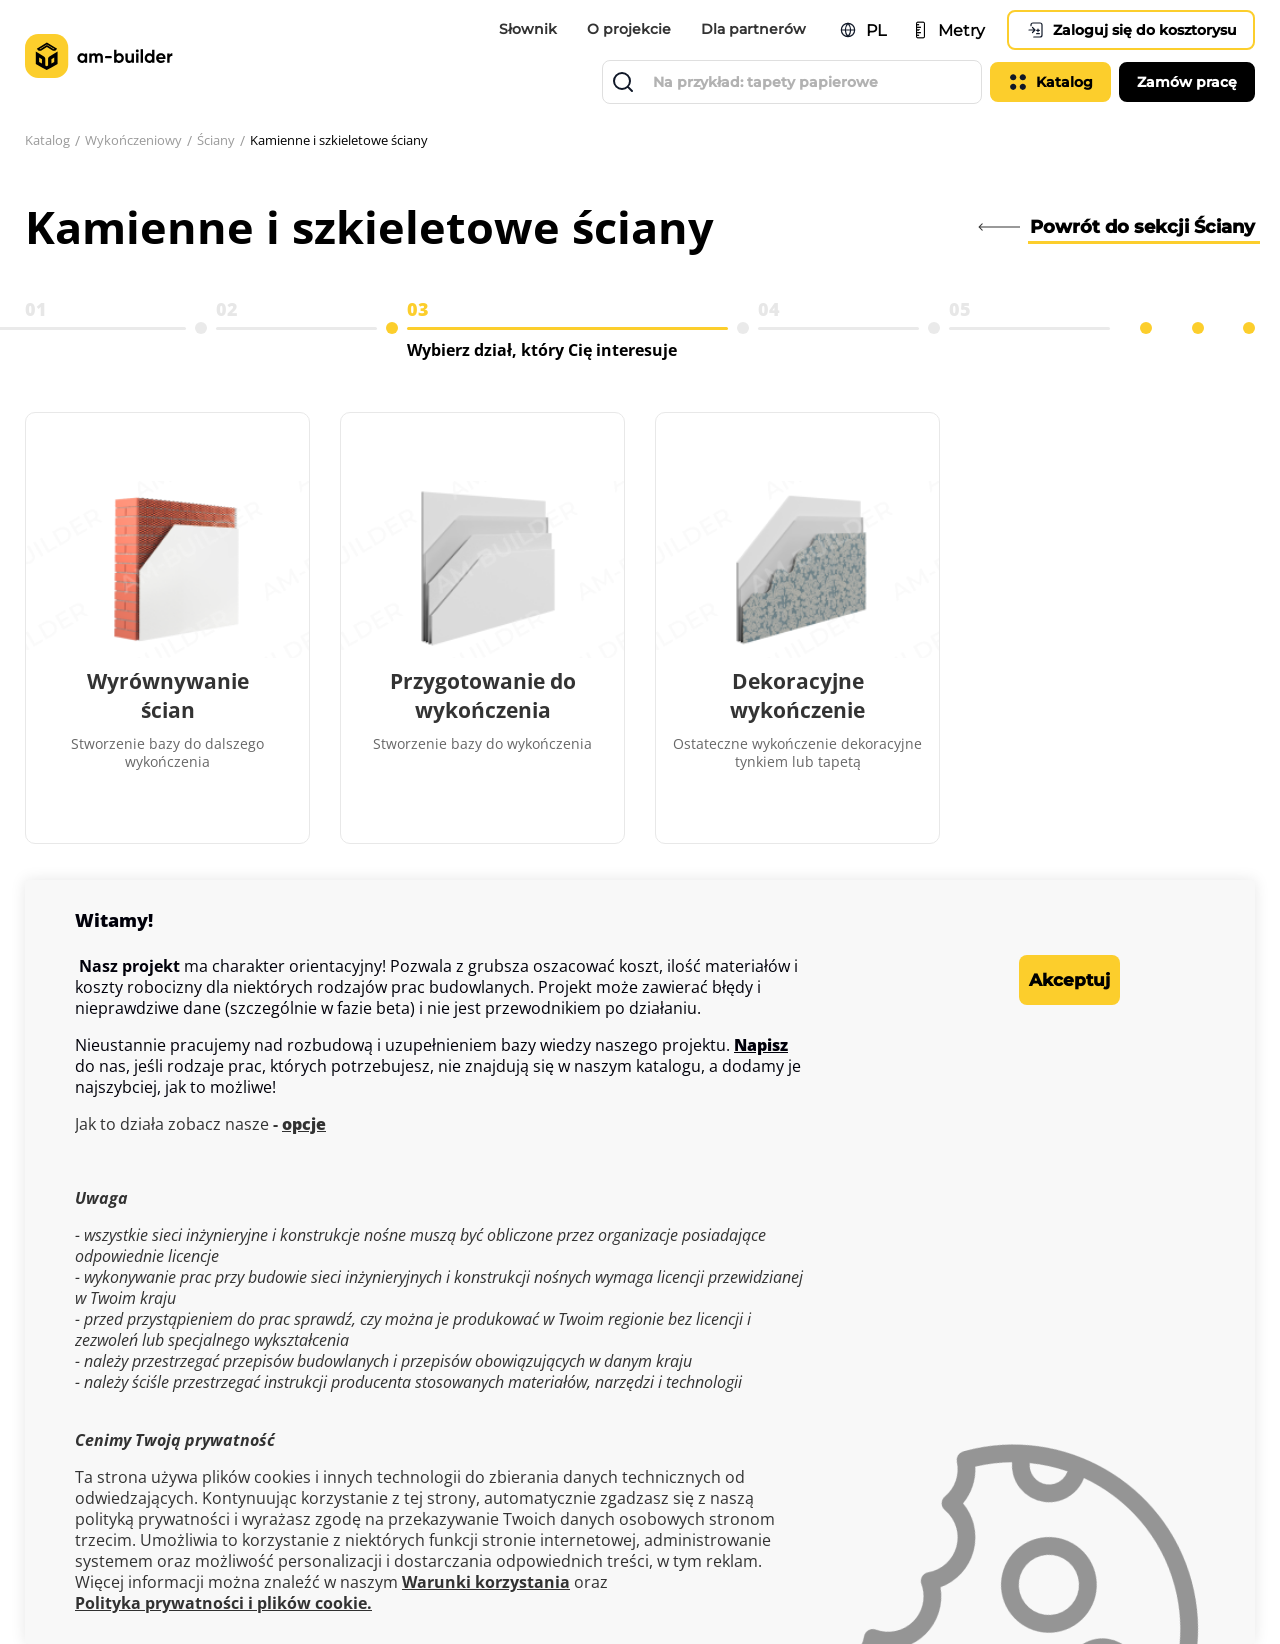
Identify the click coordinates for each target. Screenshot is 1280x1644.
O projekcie (629, 29)
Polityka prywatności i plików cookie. (223, 1603)
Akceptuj (1040, 980)
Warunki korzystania (486, 1582)
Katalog (50, 140)
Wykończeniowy (142, 140)
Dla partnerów (753, 29)
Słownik (528, 29)
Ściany (231, 140)
